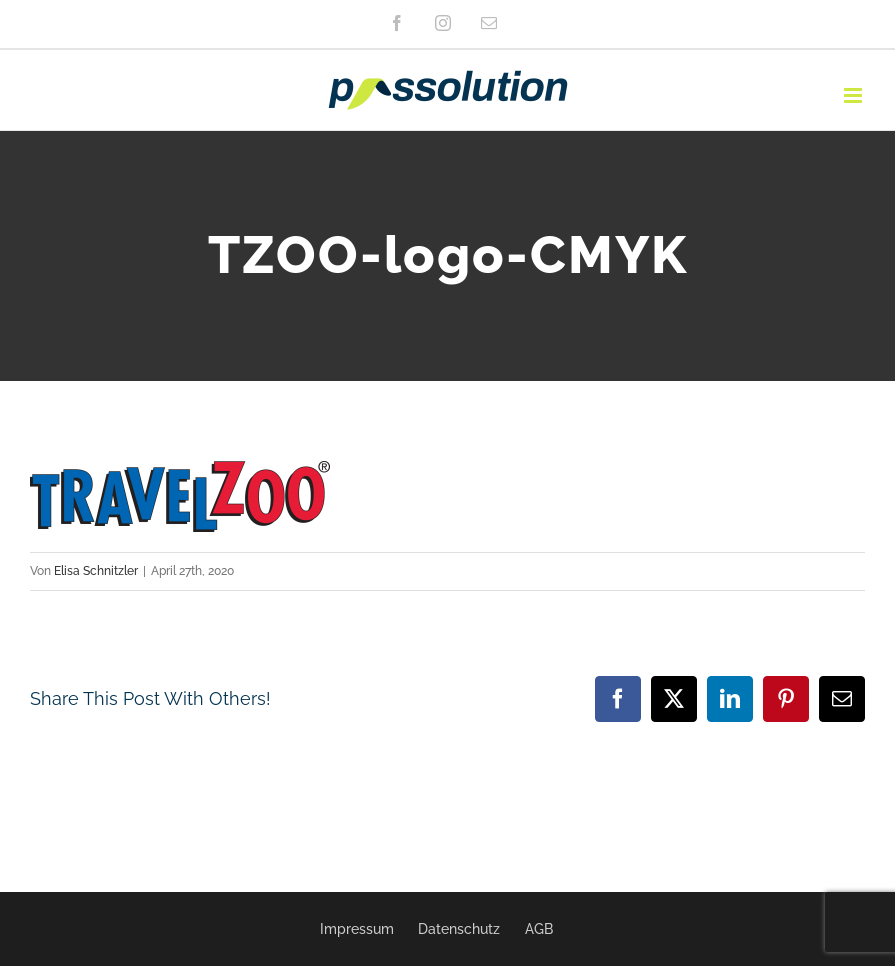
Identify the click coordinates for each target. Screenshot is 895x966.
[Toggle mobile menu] (854, 95)
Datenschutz (459, 929)
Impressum (357, 929)
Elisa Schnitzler (96, 571)
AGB (539, 929)
